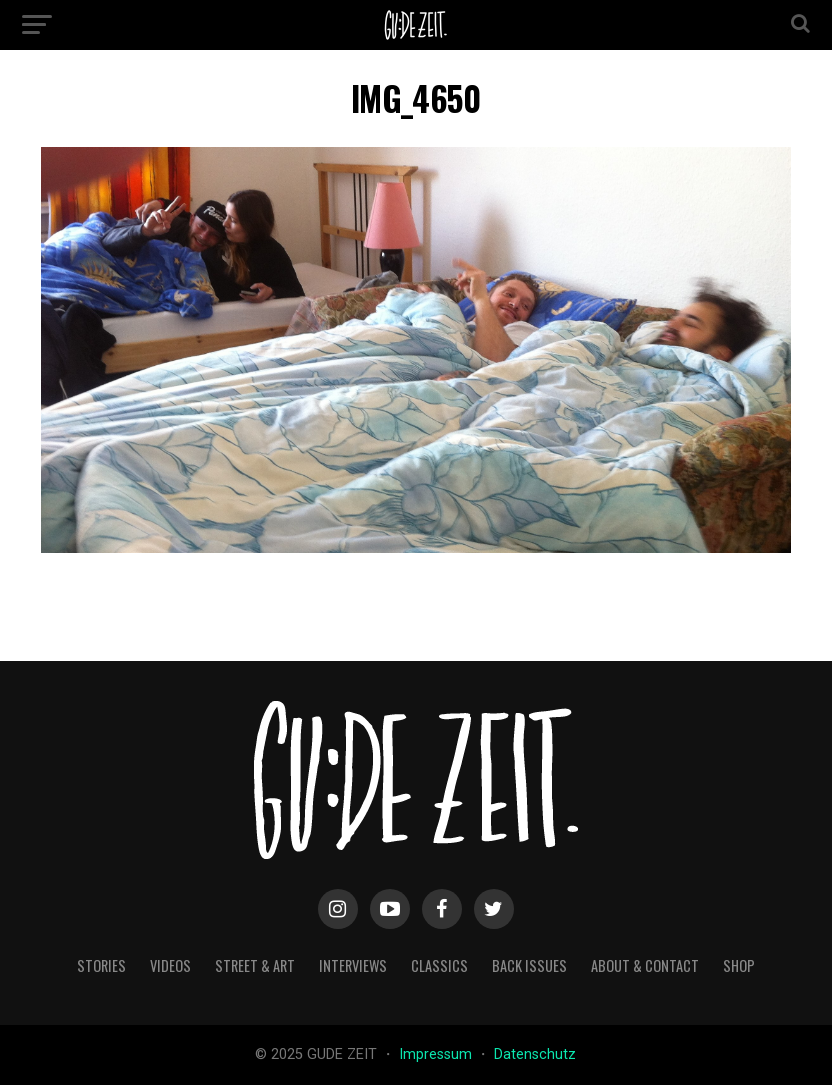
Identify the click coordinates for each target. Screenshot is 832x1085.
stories (101, 965)
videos (170, 965)
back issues (529, 965)
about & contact (645, 965)
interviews (353, 965)
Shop (739, 965)
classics (439, 965)
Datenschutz (535, 1054)
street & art (255, 965)
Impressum (437, 1054)
